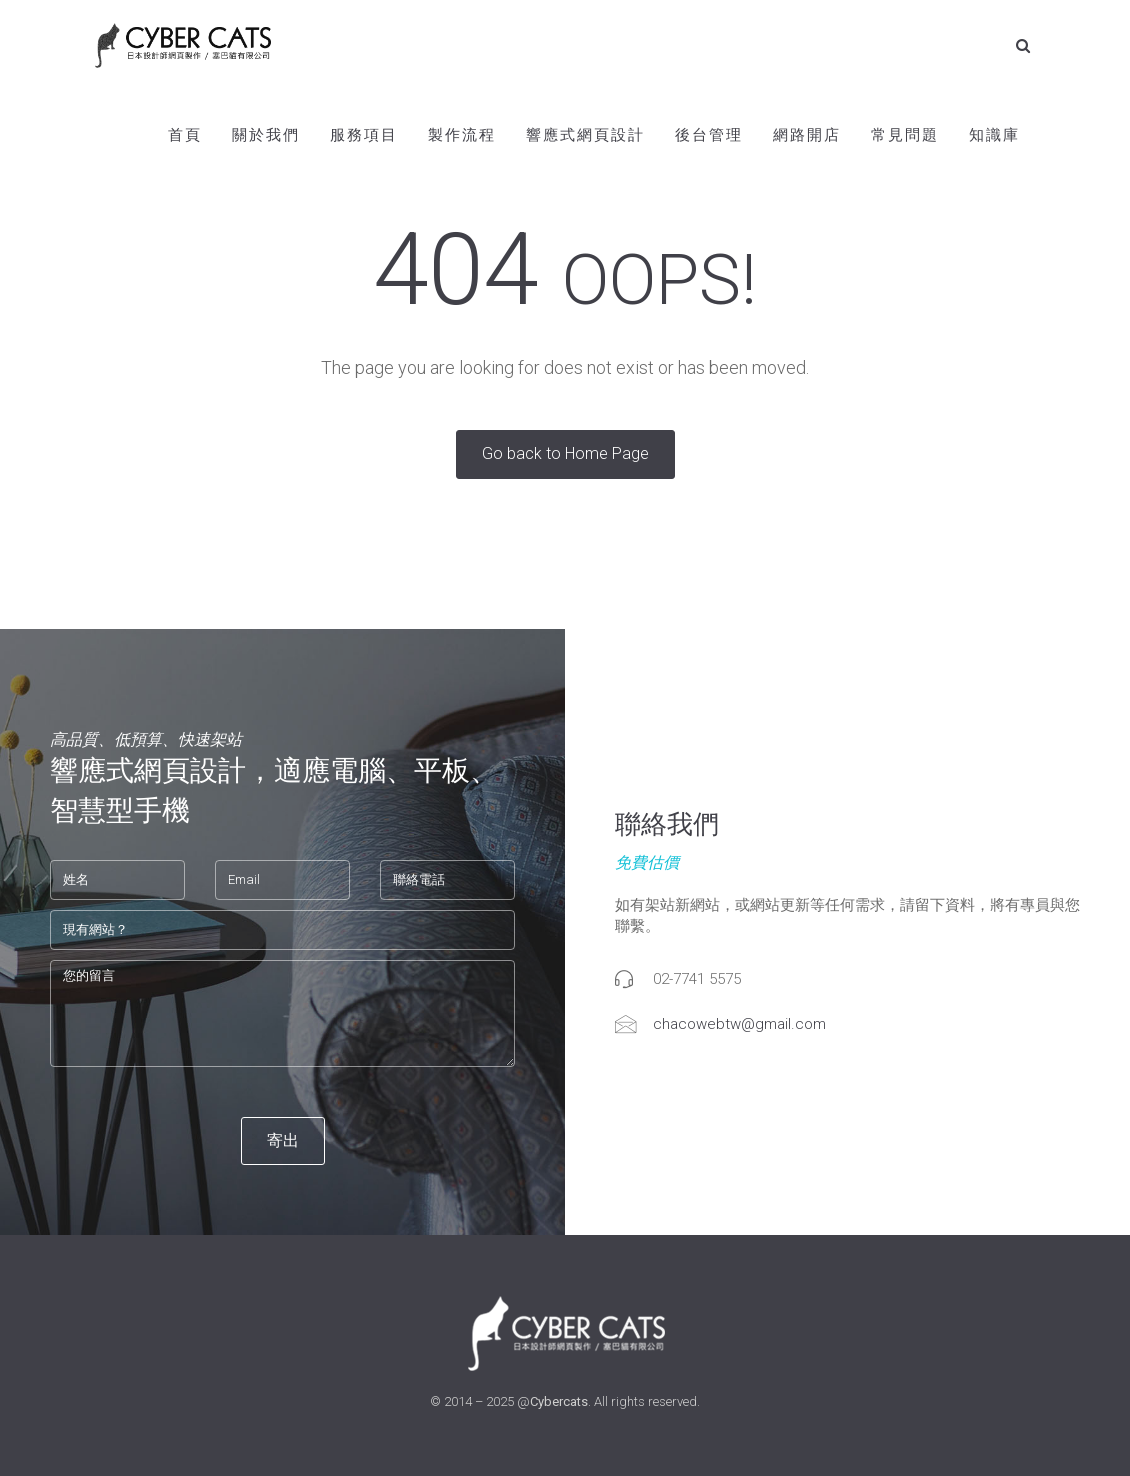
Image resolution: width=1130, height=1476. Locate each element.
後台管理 (709, 135)
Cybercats (559, 1401)
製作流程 (462, 135)
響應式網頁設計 (585, 135)
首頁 (185, 135)
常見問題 (905, 135)
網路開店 (807, 135)
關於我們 (266, 135)
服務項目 (364, 135)
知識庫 (994, 135)
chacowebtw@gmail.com (739, 1024)
